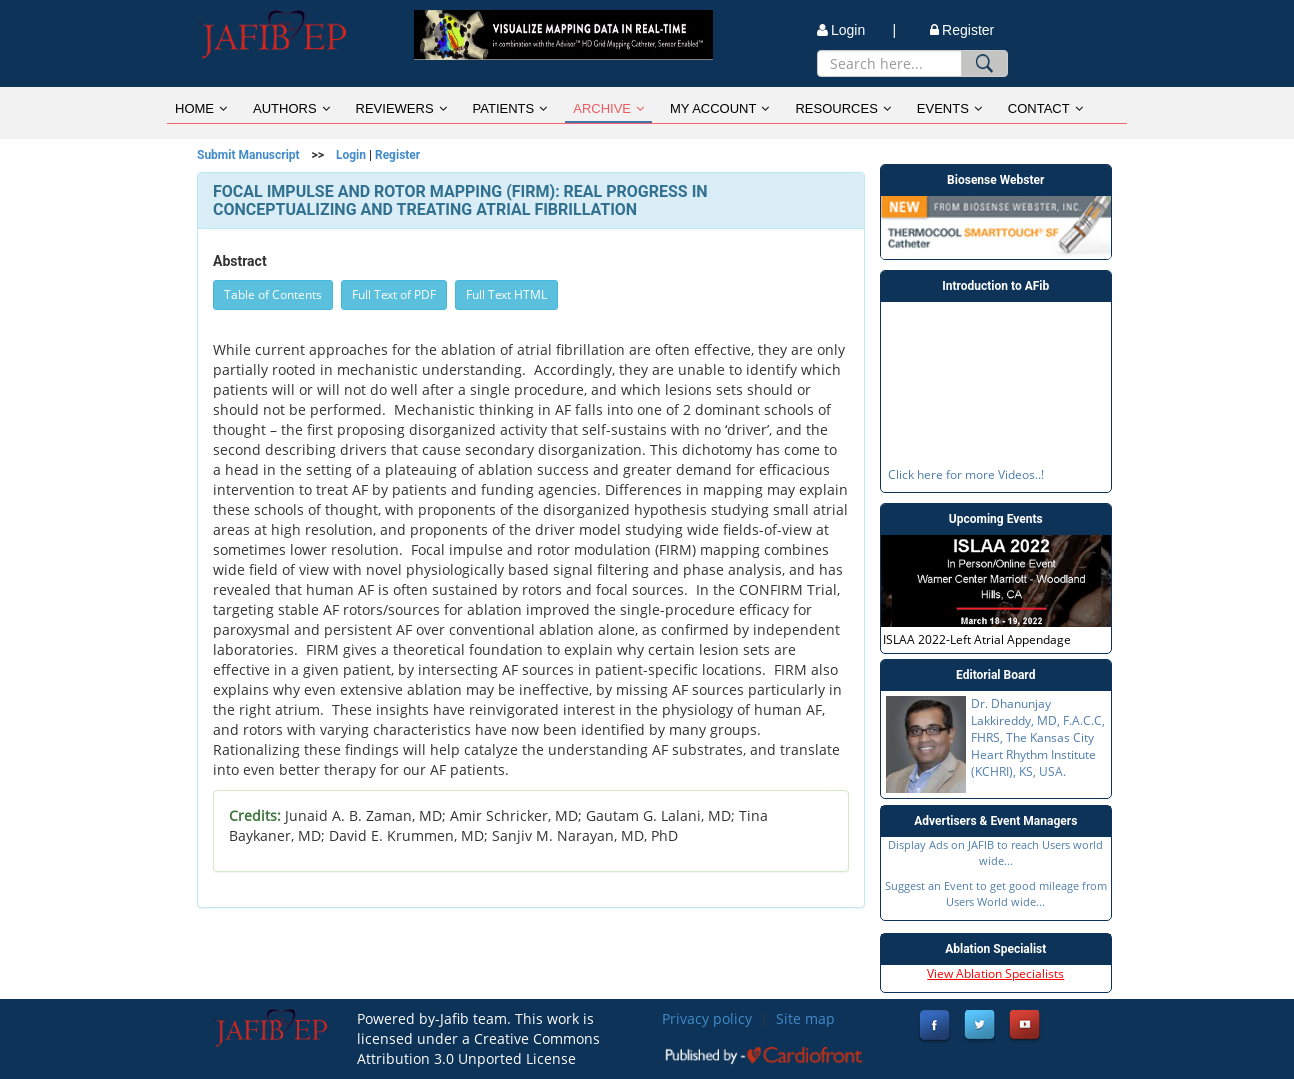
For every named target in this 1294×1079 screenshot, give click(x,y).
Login (351, 155)
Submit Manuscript (248, 155)
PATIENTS (510, 108)
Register (962, 30)
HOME (201, 108)
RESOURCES (842, 108)
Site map (805, 1018)
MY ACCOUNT (719, 108)
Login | (856, 30)
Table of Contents (273, 294)
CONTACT (1045, 108)
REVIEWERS (401, 108)
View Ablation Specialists (995, 973)
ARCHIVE (608, 108)
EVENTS (949, 108)
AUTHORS (291, 108)
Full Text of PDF (394, 294)
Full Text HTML (506, 294)
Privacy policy (707, 1018)
